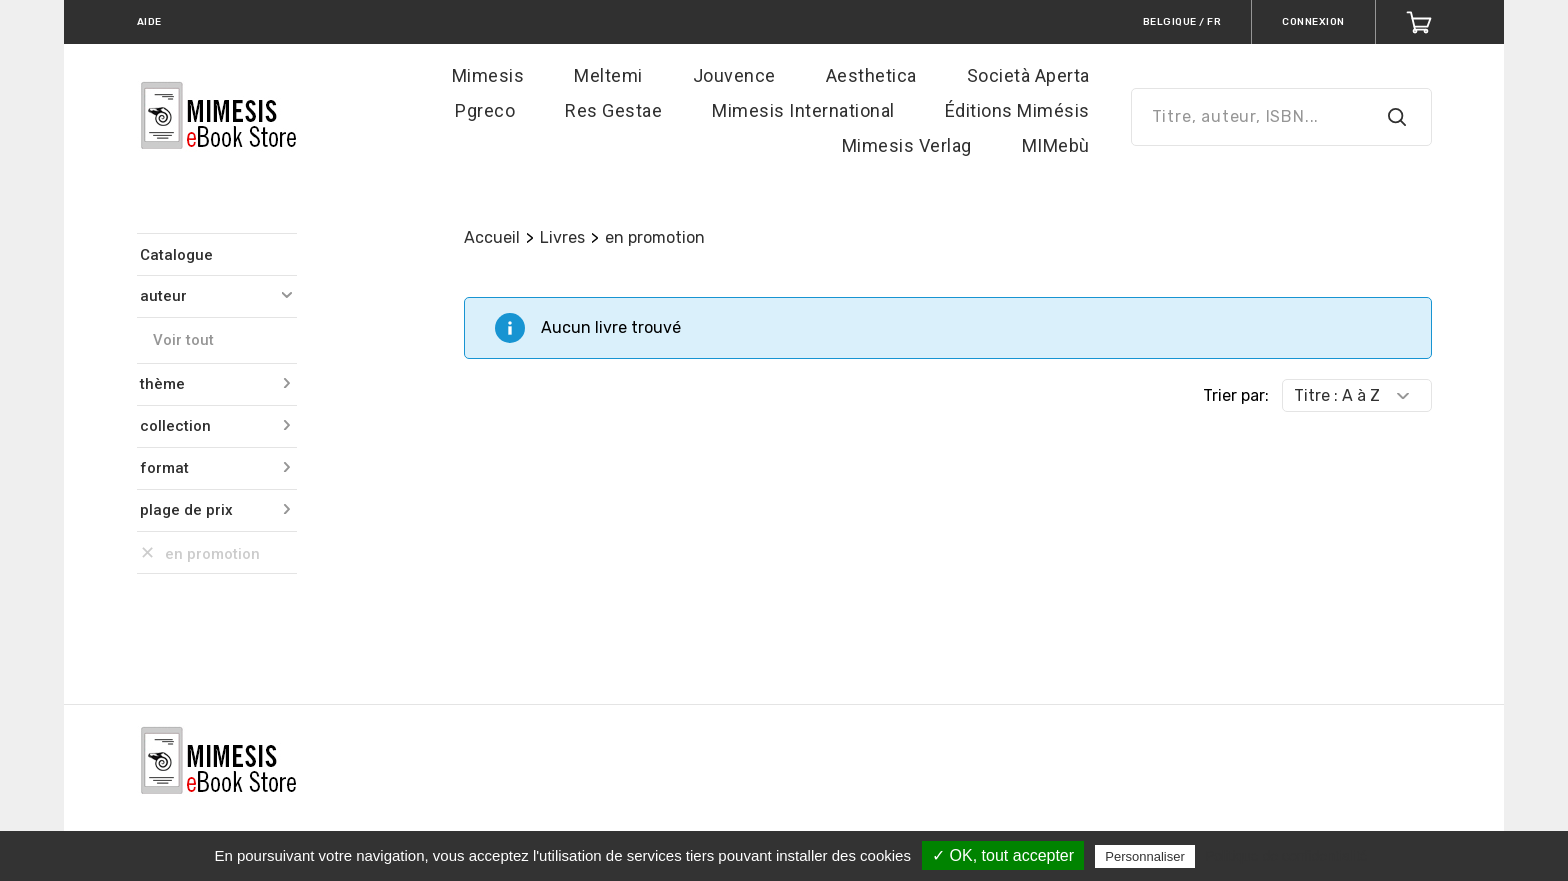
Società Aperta (1028, 75)
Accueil (492, 237)
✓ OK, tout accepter (1003, 855)
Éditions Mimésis (1017, 110)
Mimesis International (803, 110)
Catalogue (176, 255)
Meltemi (608, 75)
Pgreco (485, 110)
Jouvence (734, 75)
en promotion (655, 237)
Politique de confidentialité (1286, 856)
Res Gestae (613, 110)
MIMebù (1056, 145)
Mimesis (488, 75)
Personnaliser (1145, 856)
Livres (562, 237)
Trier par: (1236, 395)
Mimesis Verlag (907, 145)
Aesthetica (871, 75)
